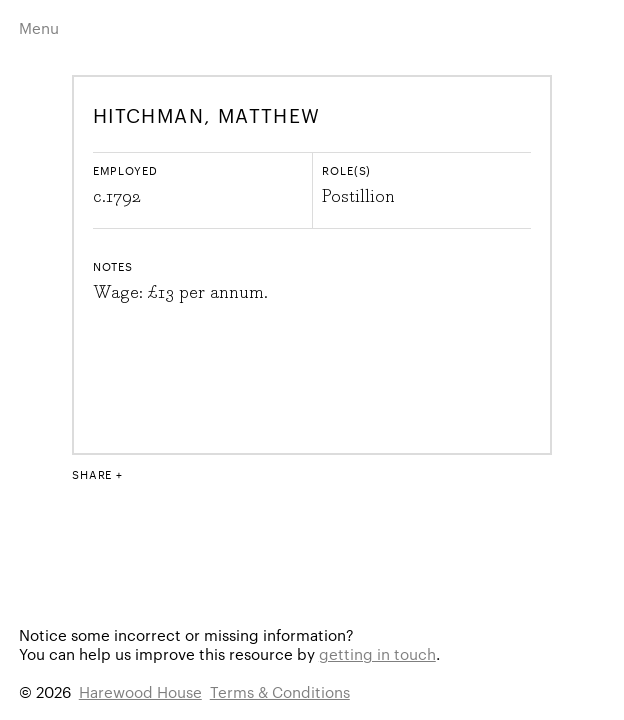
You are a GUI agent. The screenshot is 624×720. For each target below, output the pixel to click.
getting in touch (377, 653)
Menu (39, 27)
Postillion (358, 197)
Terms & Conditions (280, 691)
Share (92, 474)
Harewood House (140, 691)
